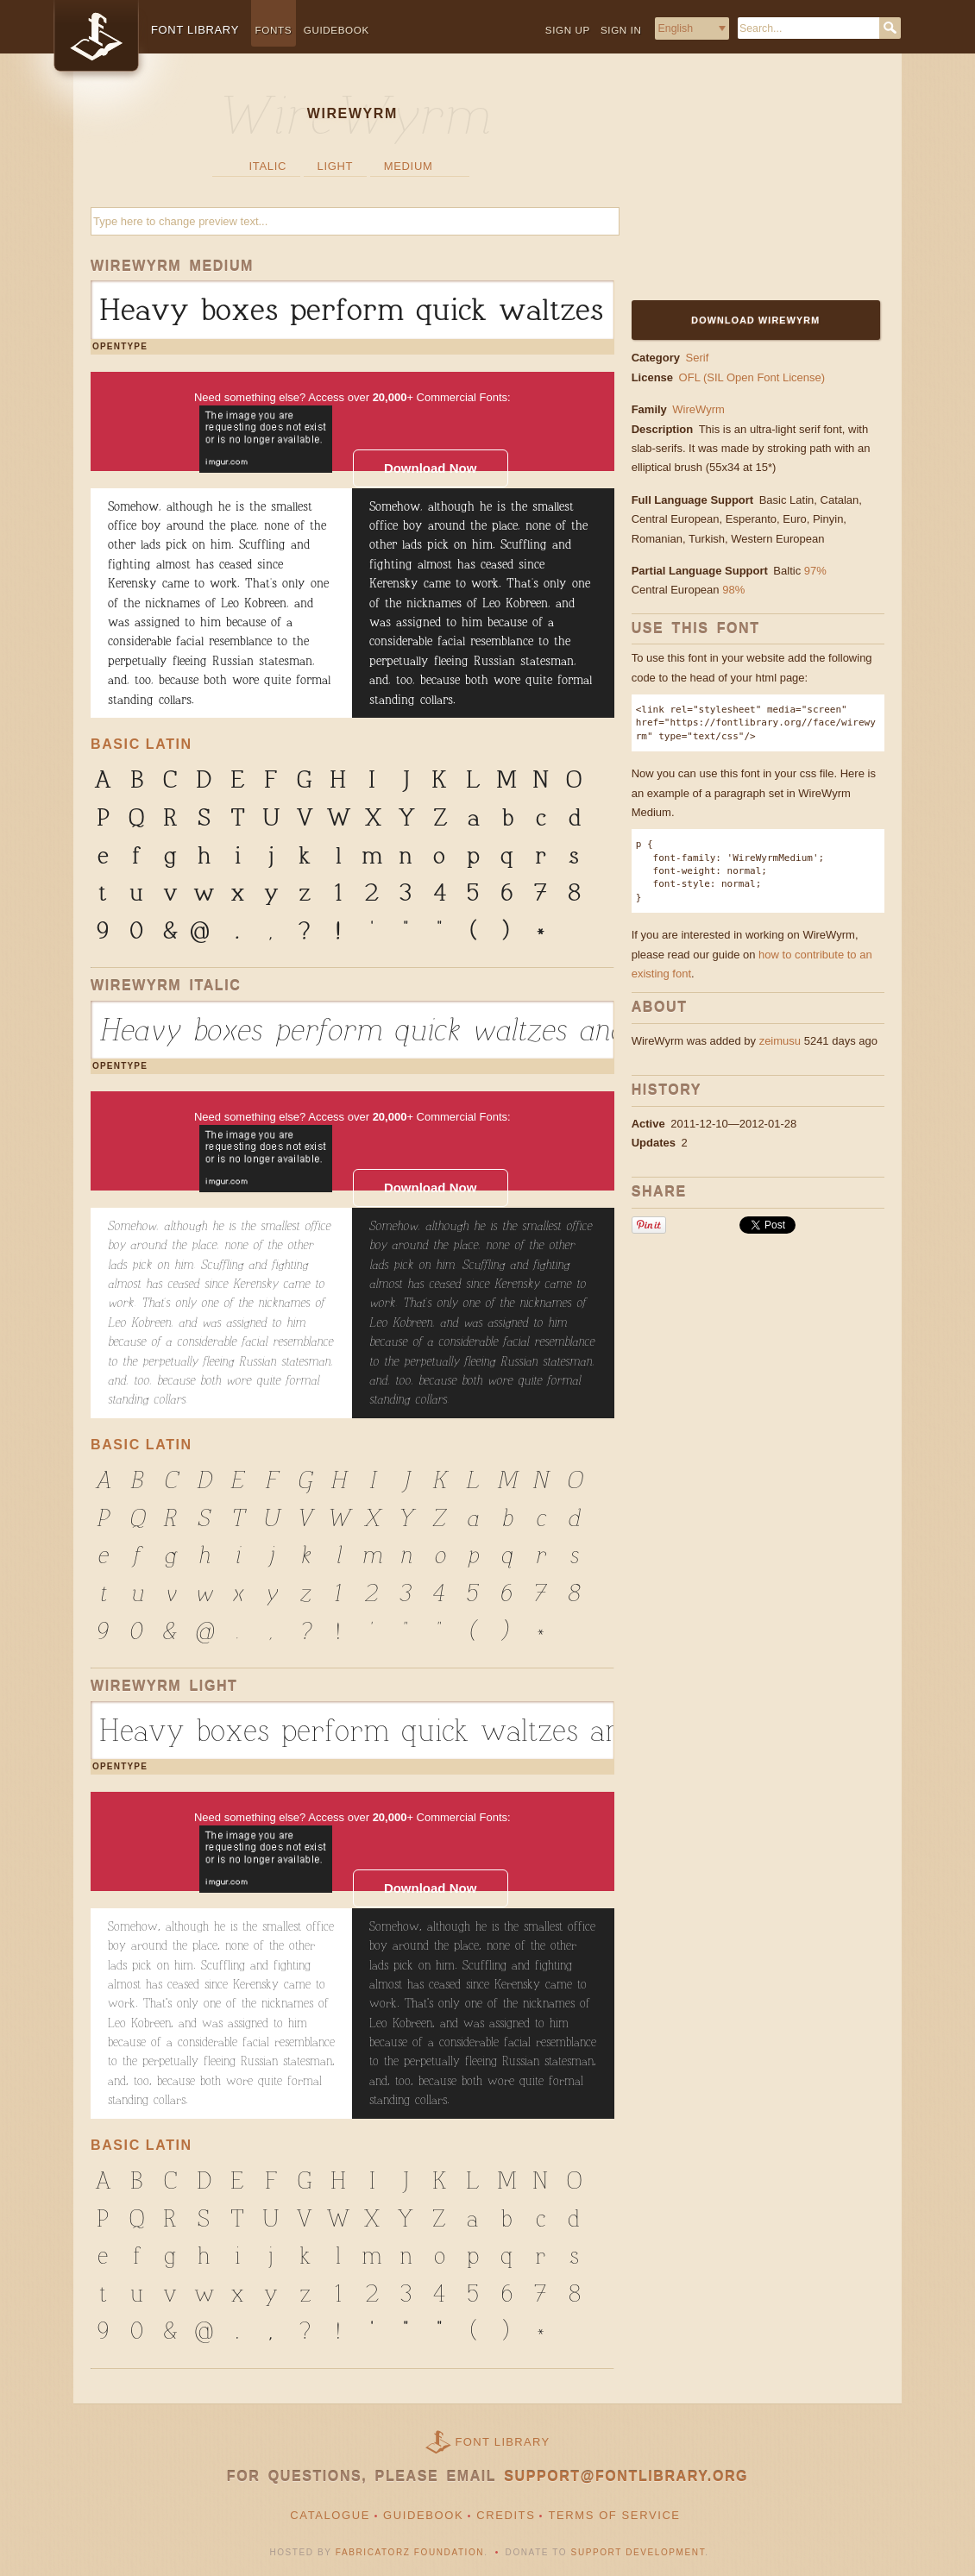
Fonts (273, 29)
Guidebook (336, 29)
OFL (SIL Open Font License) (752, 377)
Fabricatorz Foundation (410, 2552)
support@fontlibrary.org (626, 2476)
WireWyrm (698, 409)
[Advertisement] (739, 187)
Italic (267, 166)
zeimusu (780, 1040)
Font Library (503, 2441)
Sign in (621, 29)
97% (815, 570)
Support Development (638, 2552)
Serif (697, 357)
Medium (408, 166)
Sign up (567, 29)
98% (733, 589)
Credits (505, 2515)
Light (336, 166)
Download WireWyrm (755, 320)
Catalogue (330, 2515)
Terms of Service (614, 2515)
